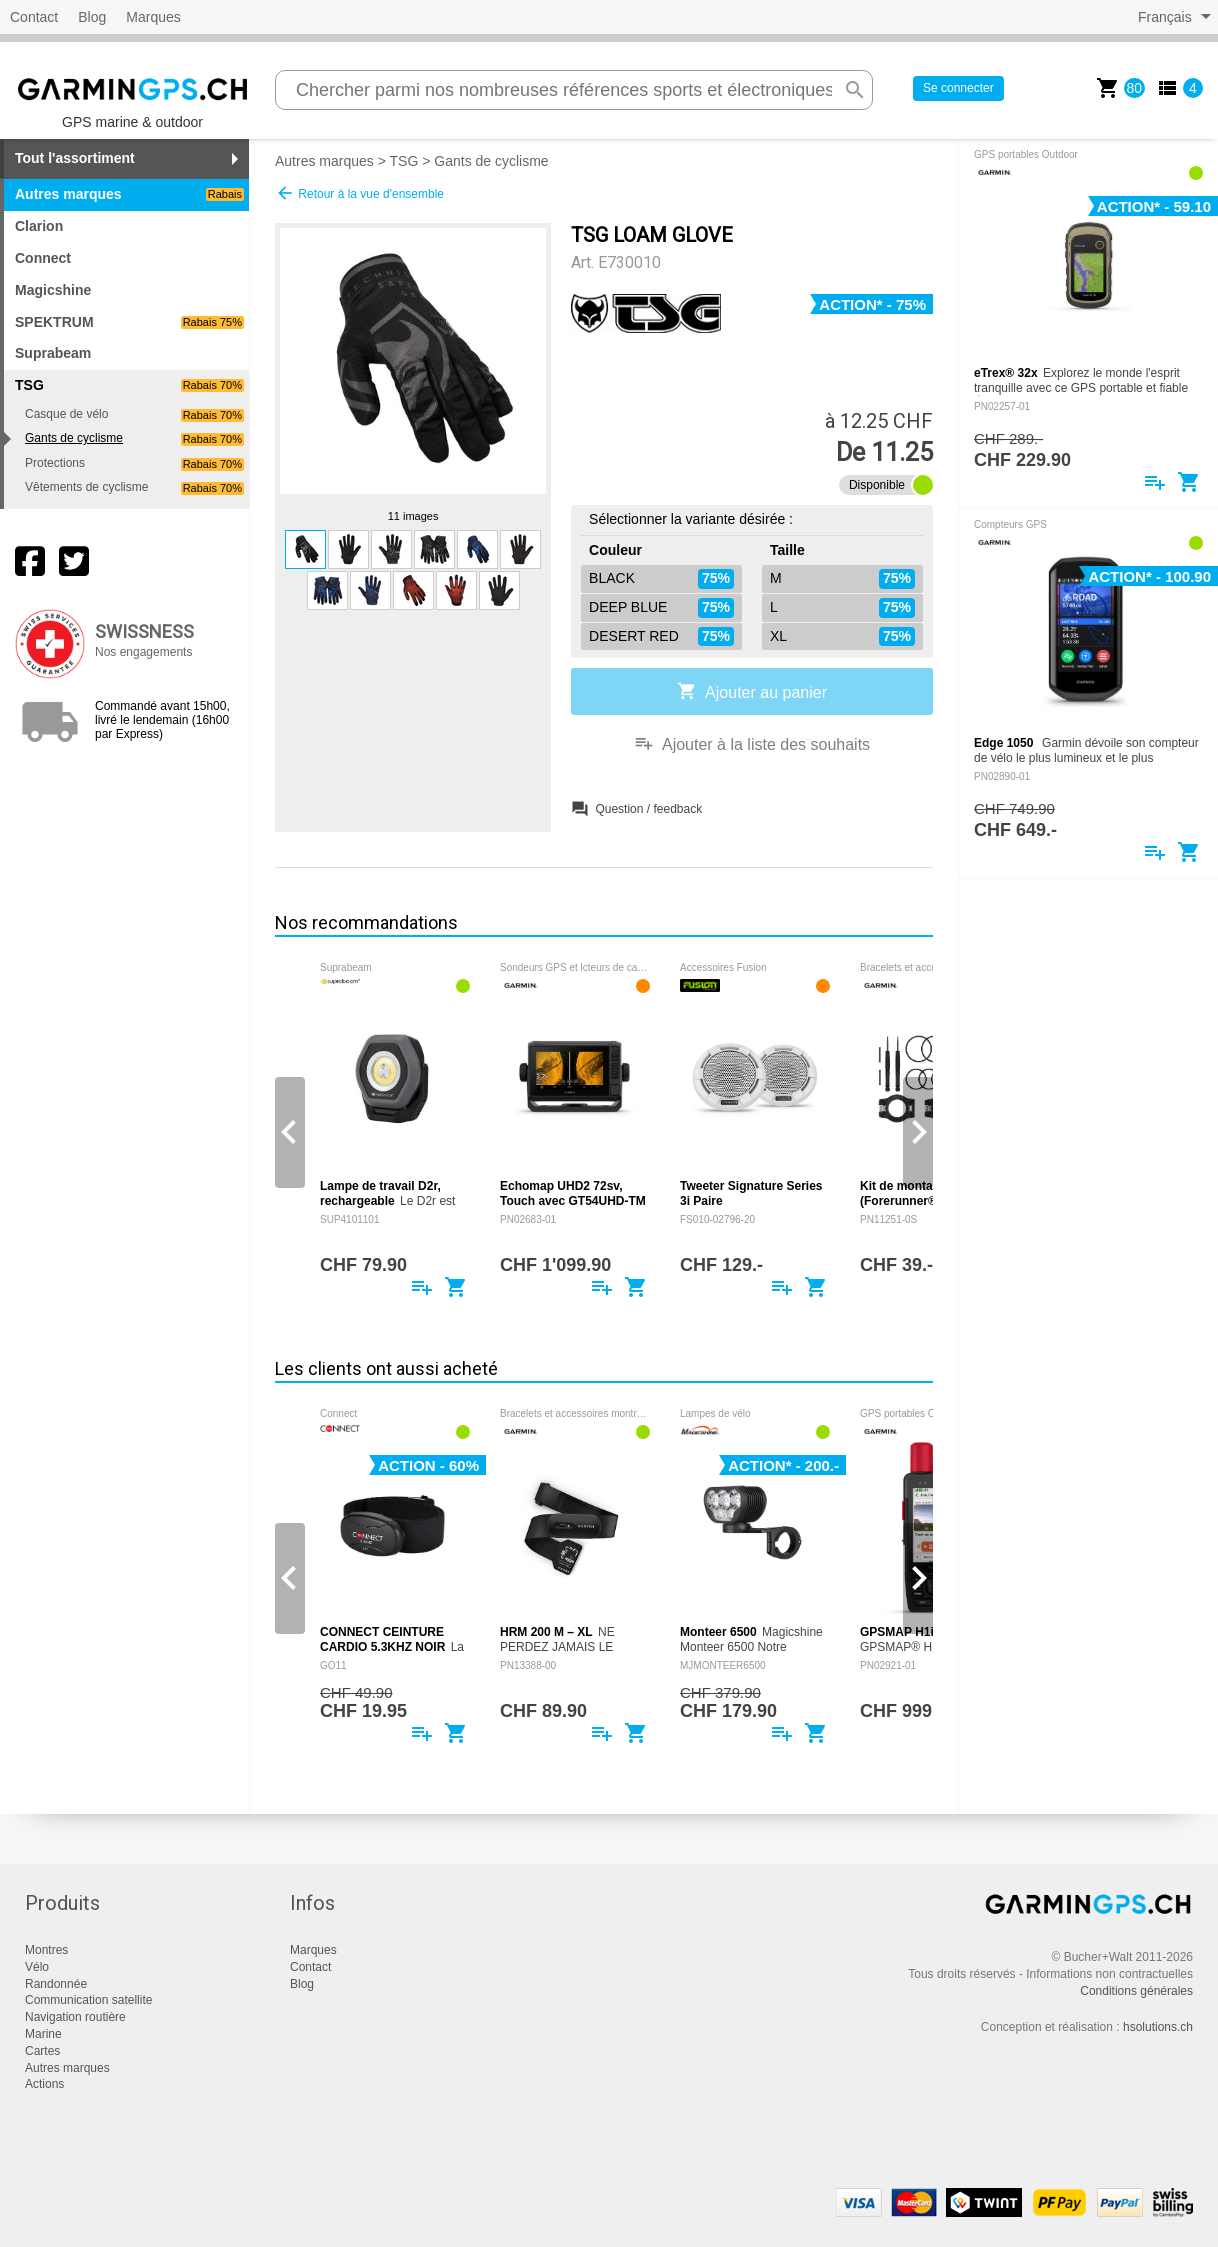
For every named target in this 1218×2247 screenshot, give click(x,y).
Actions (44, 2084)
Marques (153, 17)
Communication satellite (88, 2000)
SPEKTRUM (129, 322)
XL (842, 637)
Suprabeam (53, 353)
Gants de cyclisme (134, 438)
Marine (43, 2034)
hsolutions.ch (1158, 2027)
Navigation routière (75, 2017)
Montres (46, 1950)
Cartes (42, 2051)
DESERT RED (661, 637)
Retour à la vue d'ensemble (359, 193)
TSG (404, 161)
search (855, 90)
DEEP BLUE (661, 608)
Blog (92, 17)
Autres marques (129, 194)
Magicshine (53, 290)
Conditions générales (1136, 1991)
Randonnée (56, 1984)
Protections (134, 463)
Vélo (37, 1967)
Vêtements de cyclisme (134, 487)
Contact (34, 17)
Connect (43, 258)
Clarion (39, 226)
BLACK (661, 579)
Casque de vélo (134, 414)
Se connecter (958, 88)
